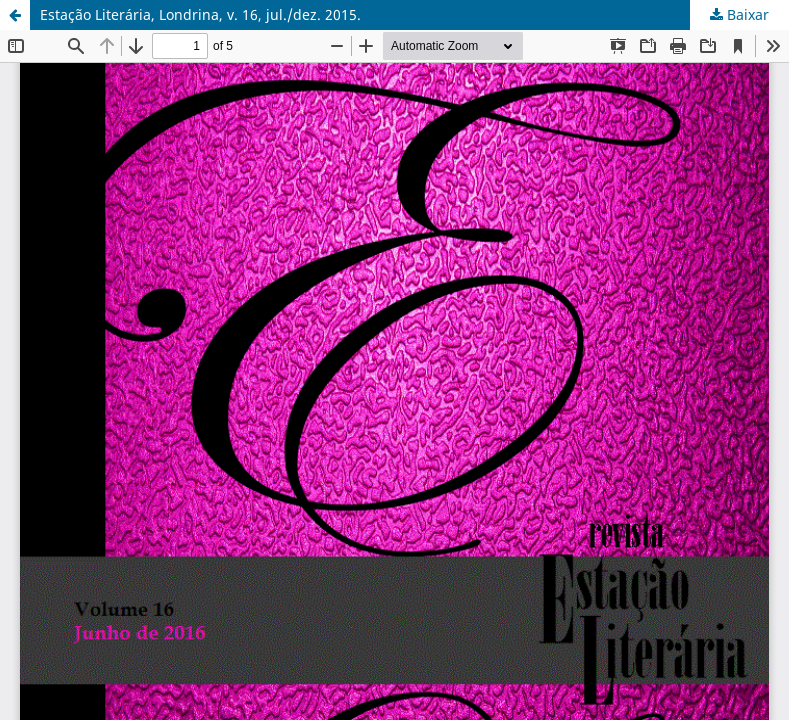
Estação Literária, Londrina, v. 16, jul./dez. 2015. (200, 14)
